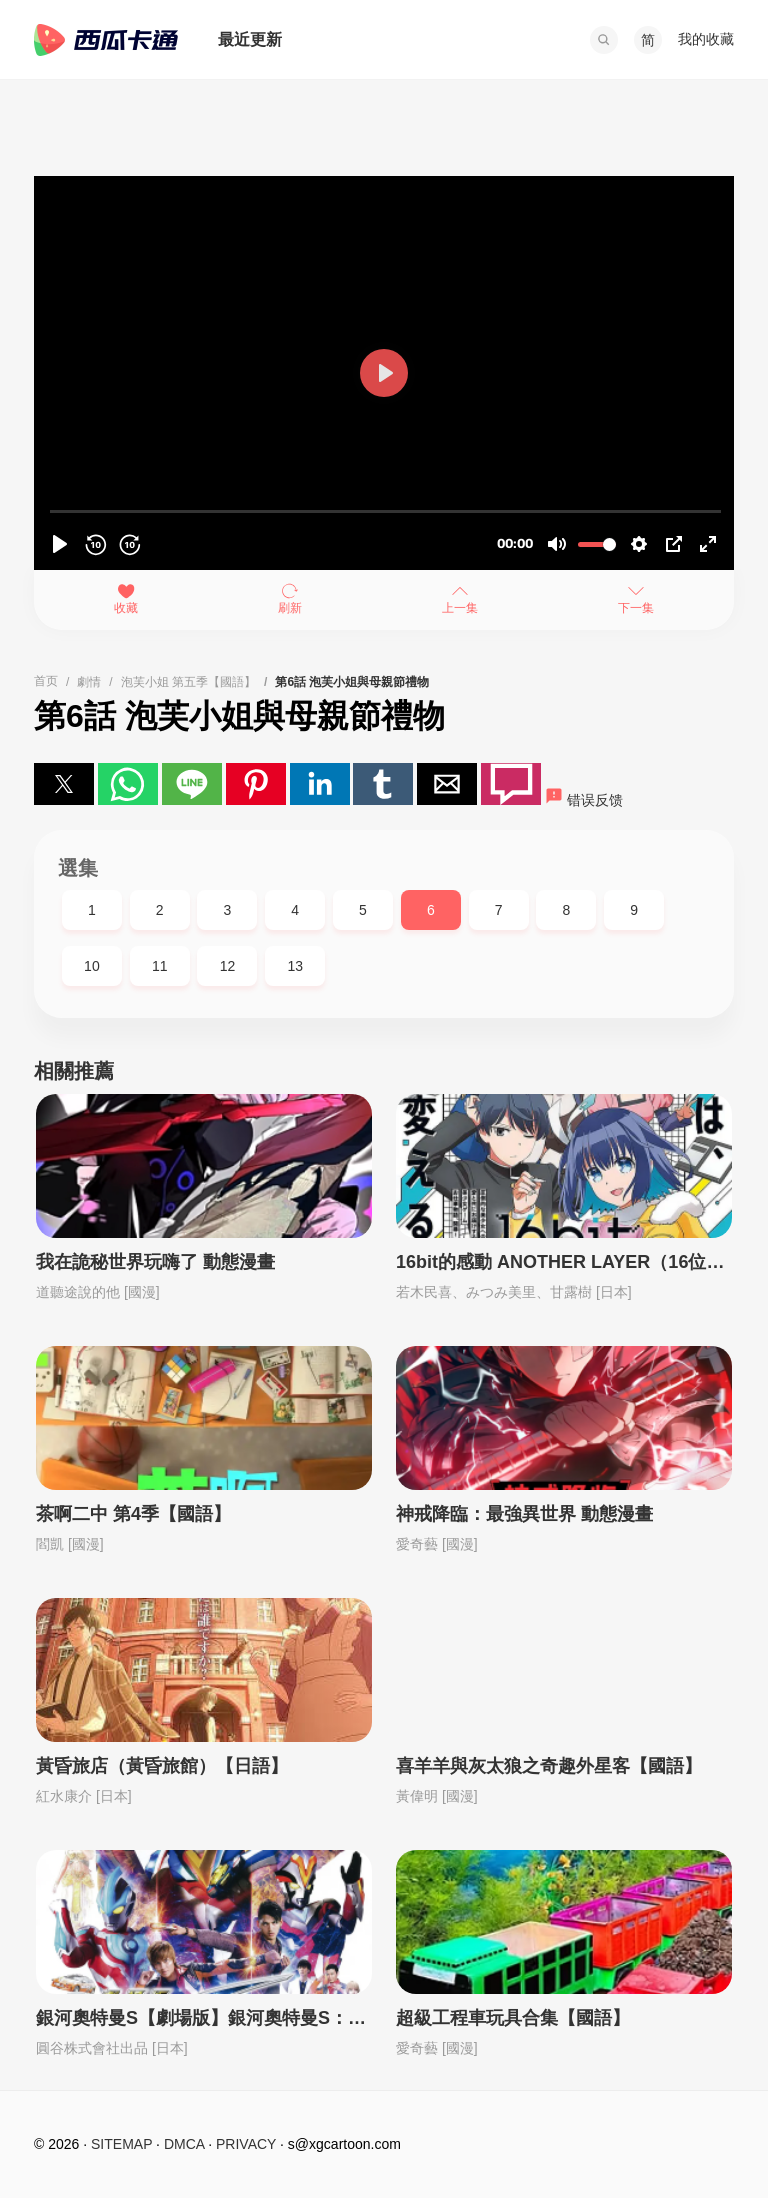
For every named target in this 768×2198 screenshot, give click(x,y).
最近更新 (250, 39)
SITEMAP (121, 2144)
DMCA (184, 2144)
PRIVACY (246, 2144)
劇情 (89, 682)
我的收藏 (706, 39)
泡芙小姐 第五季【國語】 (188, 682)
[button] (604, 40)
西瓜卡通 (106, 40)
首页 (46, 681)
